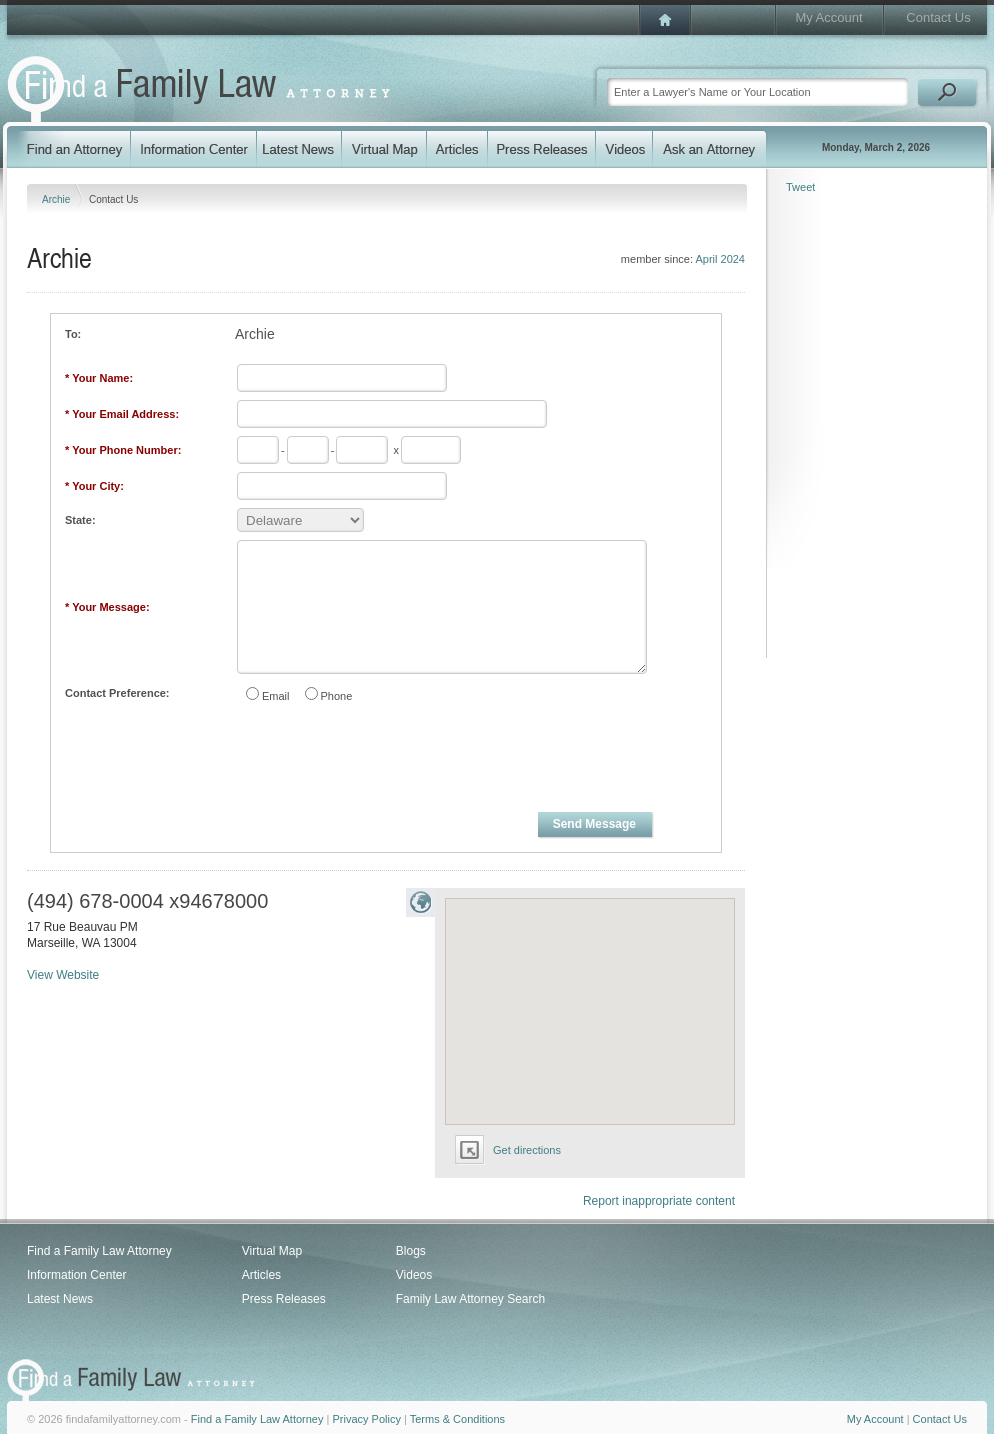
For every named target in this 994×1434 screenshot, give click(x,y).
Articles (261, 1275)
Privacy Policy (366, 1419)
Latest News (60, 1299)
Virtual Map (272, 1251)
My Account (828, 17)
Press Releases (284, 1299)
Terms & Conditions (457, 1419)
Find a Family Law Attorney (99, 1251)
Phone (337, 696)
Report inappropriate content (659, 1201)
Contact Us (938, 17)
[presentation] (387, 761)
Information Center (76, 1275)
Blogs (411, 1251)
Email (276, 696)
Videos (414, 1275)
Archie (57, 199)
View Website (63, 975)
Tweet (800, 187)
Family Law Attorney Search (470, 1299)
